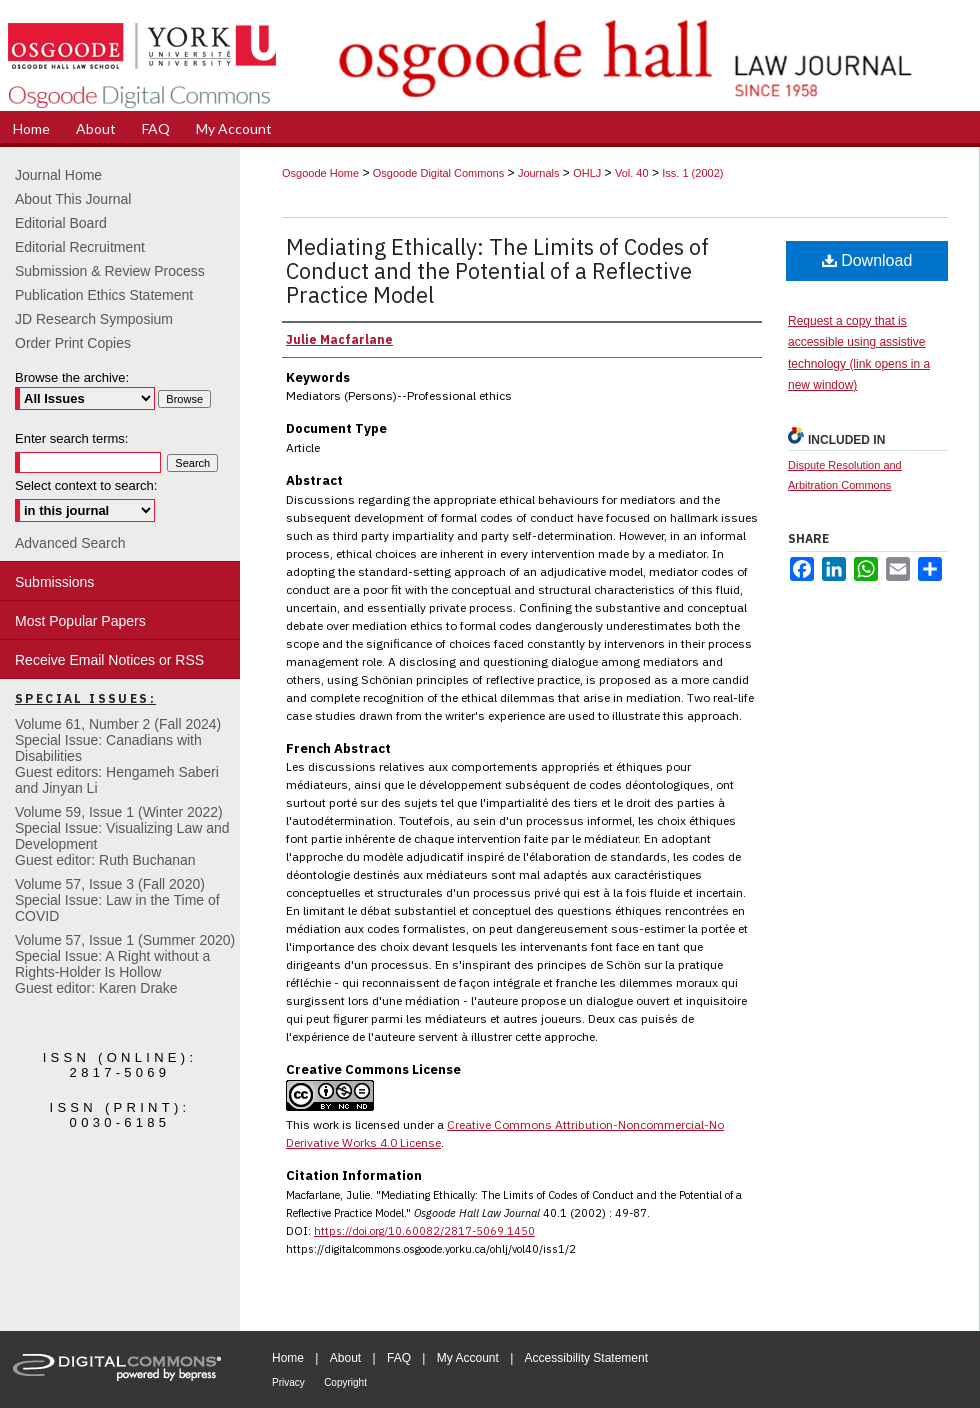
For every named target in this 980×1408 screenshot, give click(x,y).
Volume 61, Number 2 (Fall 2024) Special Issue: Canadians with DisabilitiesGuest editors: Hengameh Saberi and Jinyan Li (118, 756)
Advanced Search (70, 543)
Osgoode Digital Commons (438, 173)
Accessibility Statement (586, 1358)
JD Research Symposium (94, 319)
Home (288, 1358)
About (345, 1358)
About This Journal (73, 199)
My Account (468, 1358)
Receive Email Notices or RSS (109, 660)
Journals (539, 173)
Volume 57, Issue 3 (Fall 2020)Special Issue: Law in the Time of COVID (117, 900)
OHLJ (587, 173)
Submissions (54, 582)
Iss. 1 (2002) (692, 173)
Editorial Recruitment (80, 247)
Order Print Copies (73, 343)
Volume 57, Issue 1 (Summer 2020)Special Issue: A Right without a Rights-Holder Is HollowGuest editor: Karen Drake (125, 964)
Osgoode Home (320, 173)
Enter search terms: (71, 438)
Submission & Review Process (110, 271)
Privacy (288, 1382)
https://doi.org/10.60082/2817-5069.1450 (424, 1231)
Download (867, 260)
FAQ (399, 1358)
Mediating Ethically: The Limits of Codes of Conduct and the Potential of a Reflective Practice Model (497, 270)
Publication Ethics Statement (104, 295)
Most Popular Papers (80, 621)
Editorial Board (61, 223)
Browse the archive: (72, 377)
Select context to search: (86, 485)
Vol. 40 (632, 173)
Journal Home (58, 175)
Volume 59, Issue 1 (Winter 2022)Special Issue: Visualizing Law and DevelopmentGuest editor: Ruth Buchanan (122, 836)
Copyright (345, 1382)
